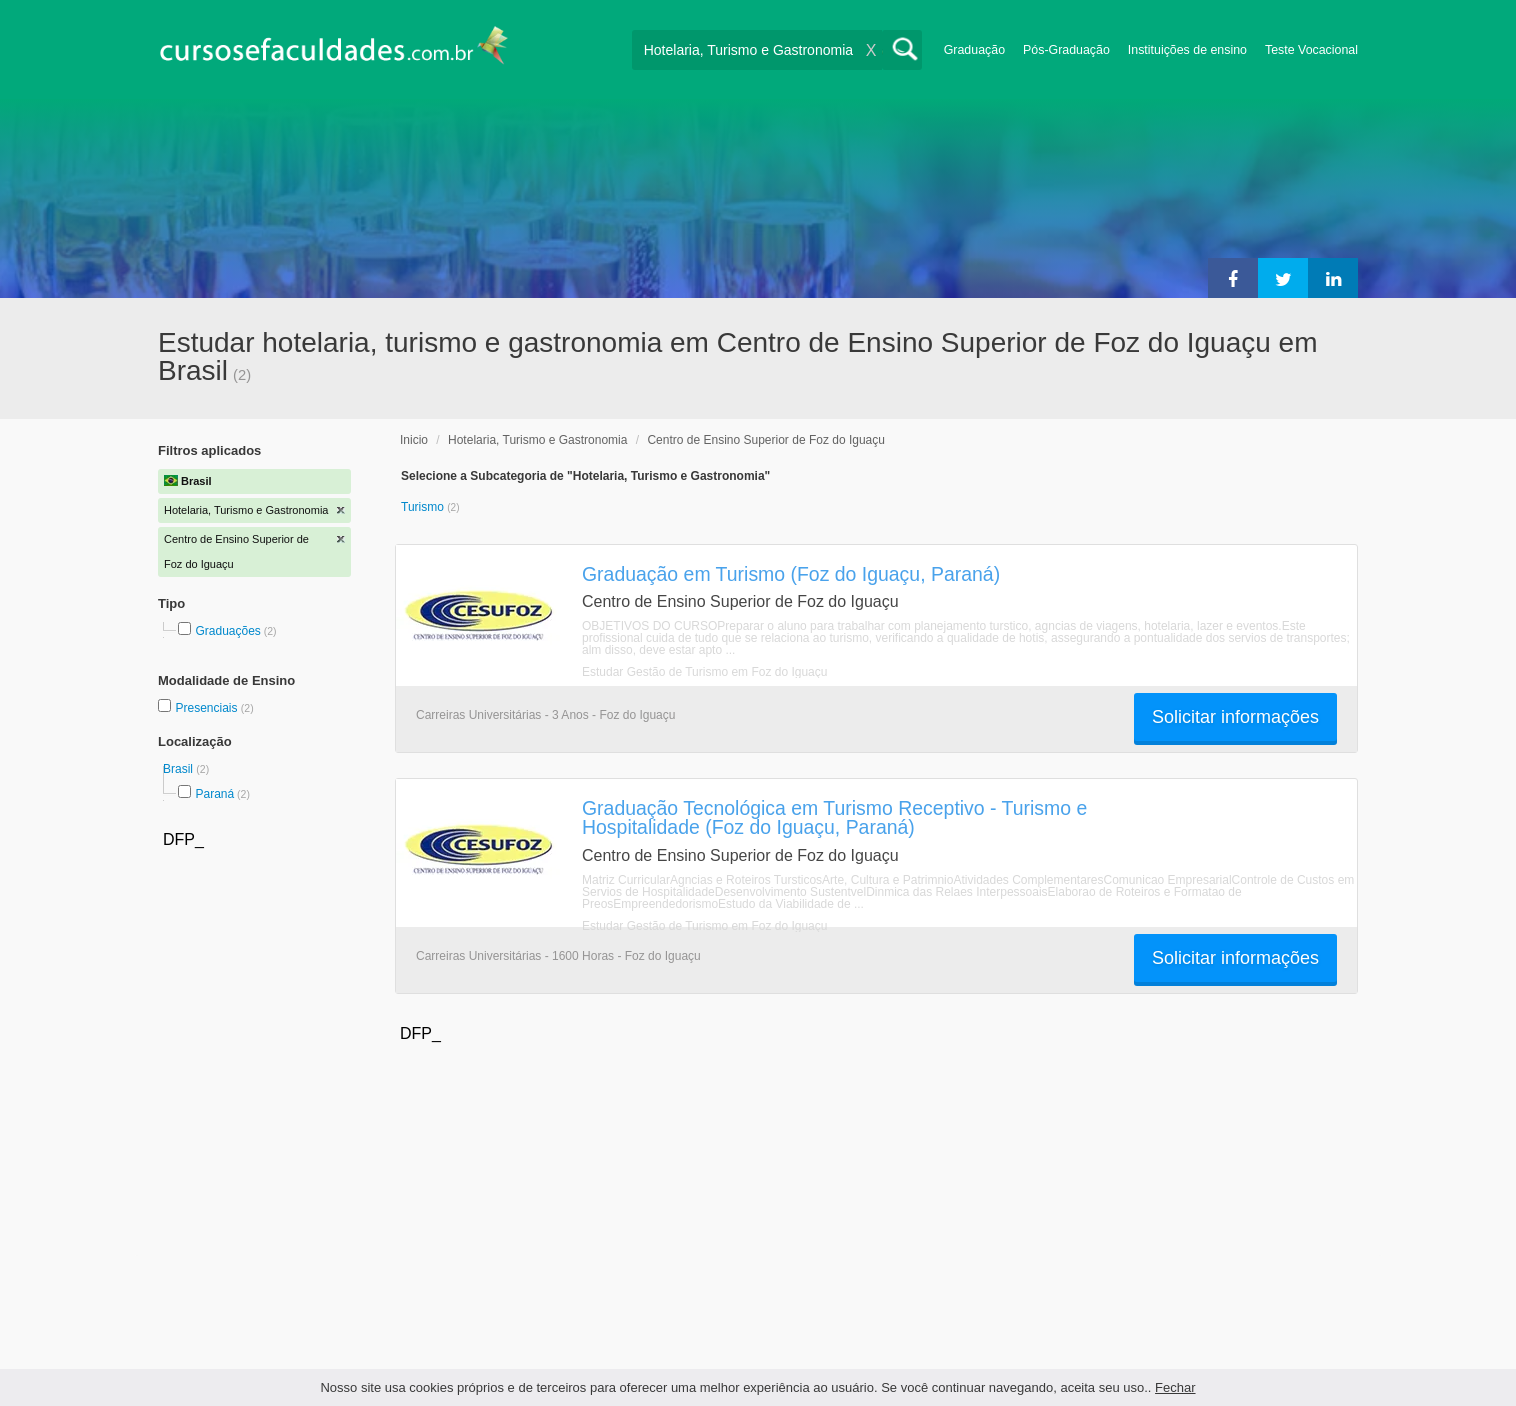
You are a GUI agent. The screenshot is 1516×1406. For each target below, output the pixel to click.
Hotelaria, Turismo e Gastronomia (537, 440)
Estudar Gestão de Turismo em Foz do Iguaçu (704, 672)
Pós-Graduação (1066, 50)
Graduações (227, 631)
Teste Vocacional (1311, 50)
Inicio (414, 440)
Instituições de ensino (1187, 50)
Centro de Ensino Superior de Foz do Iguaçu (765, 440)
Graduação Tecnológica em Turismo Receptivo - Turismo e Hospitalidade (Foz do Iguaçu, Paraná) (834, 817)
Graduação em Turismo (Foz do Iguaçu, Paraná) (791, 574)
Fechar (1175, 1387)
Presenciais (207, 708)
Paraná (214, 794)
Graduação (974, 50)
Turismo (424, 507)
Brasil (179, 769)
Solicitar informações (1235, 717)
